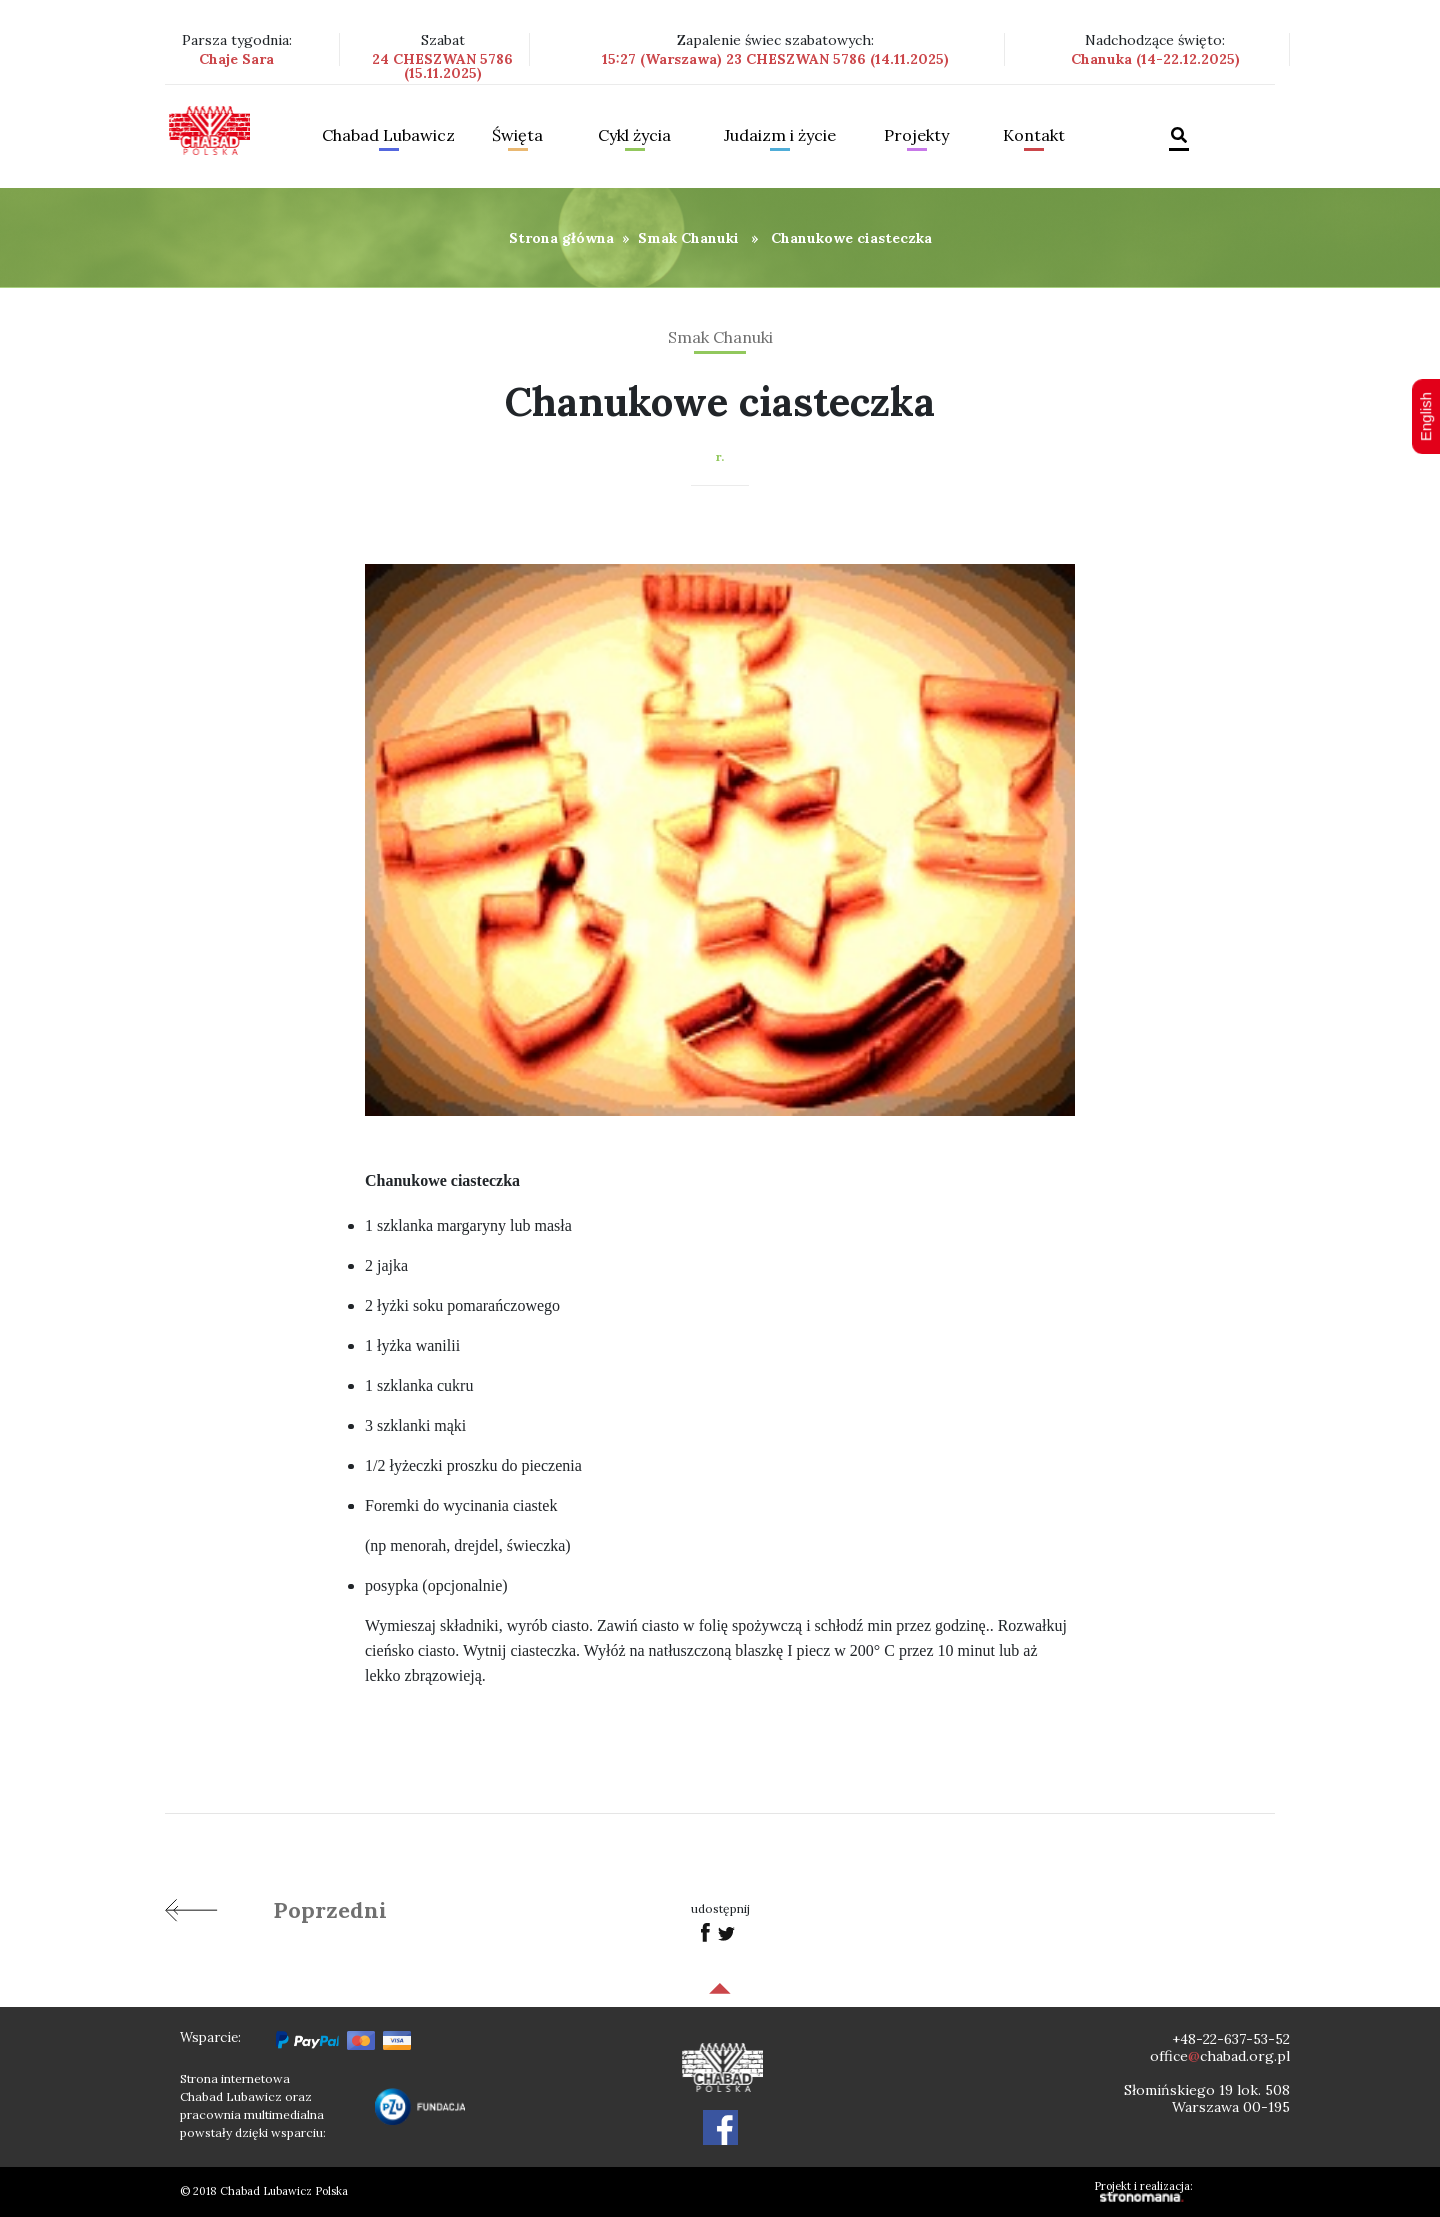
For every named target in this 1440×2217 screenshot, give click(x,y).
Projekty (916, 136)
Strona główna (561, 238)
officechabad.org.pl (1220, 2056)
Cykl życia (634, 136)
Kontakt (1034, 136)
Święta (517, 136)
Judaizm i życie (780, 136)
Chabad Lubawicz (388, 136)
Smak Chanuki (688, 238)
